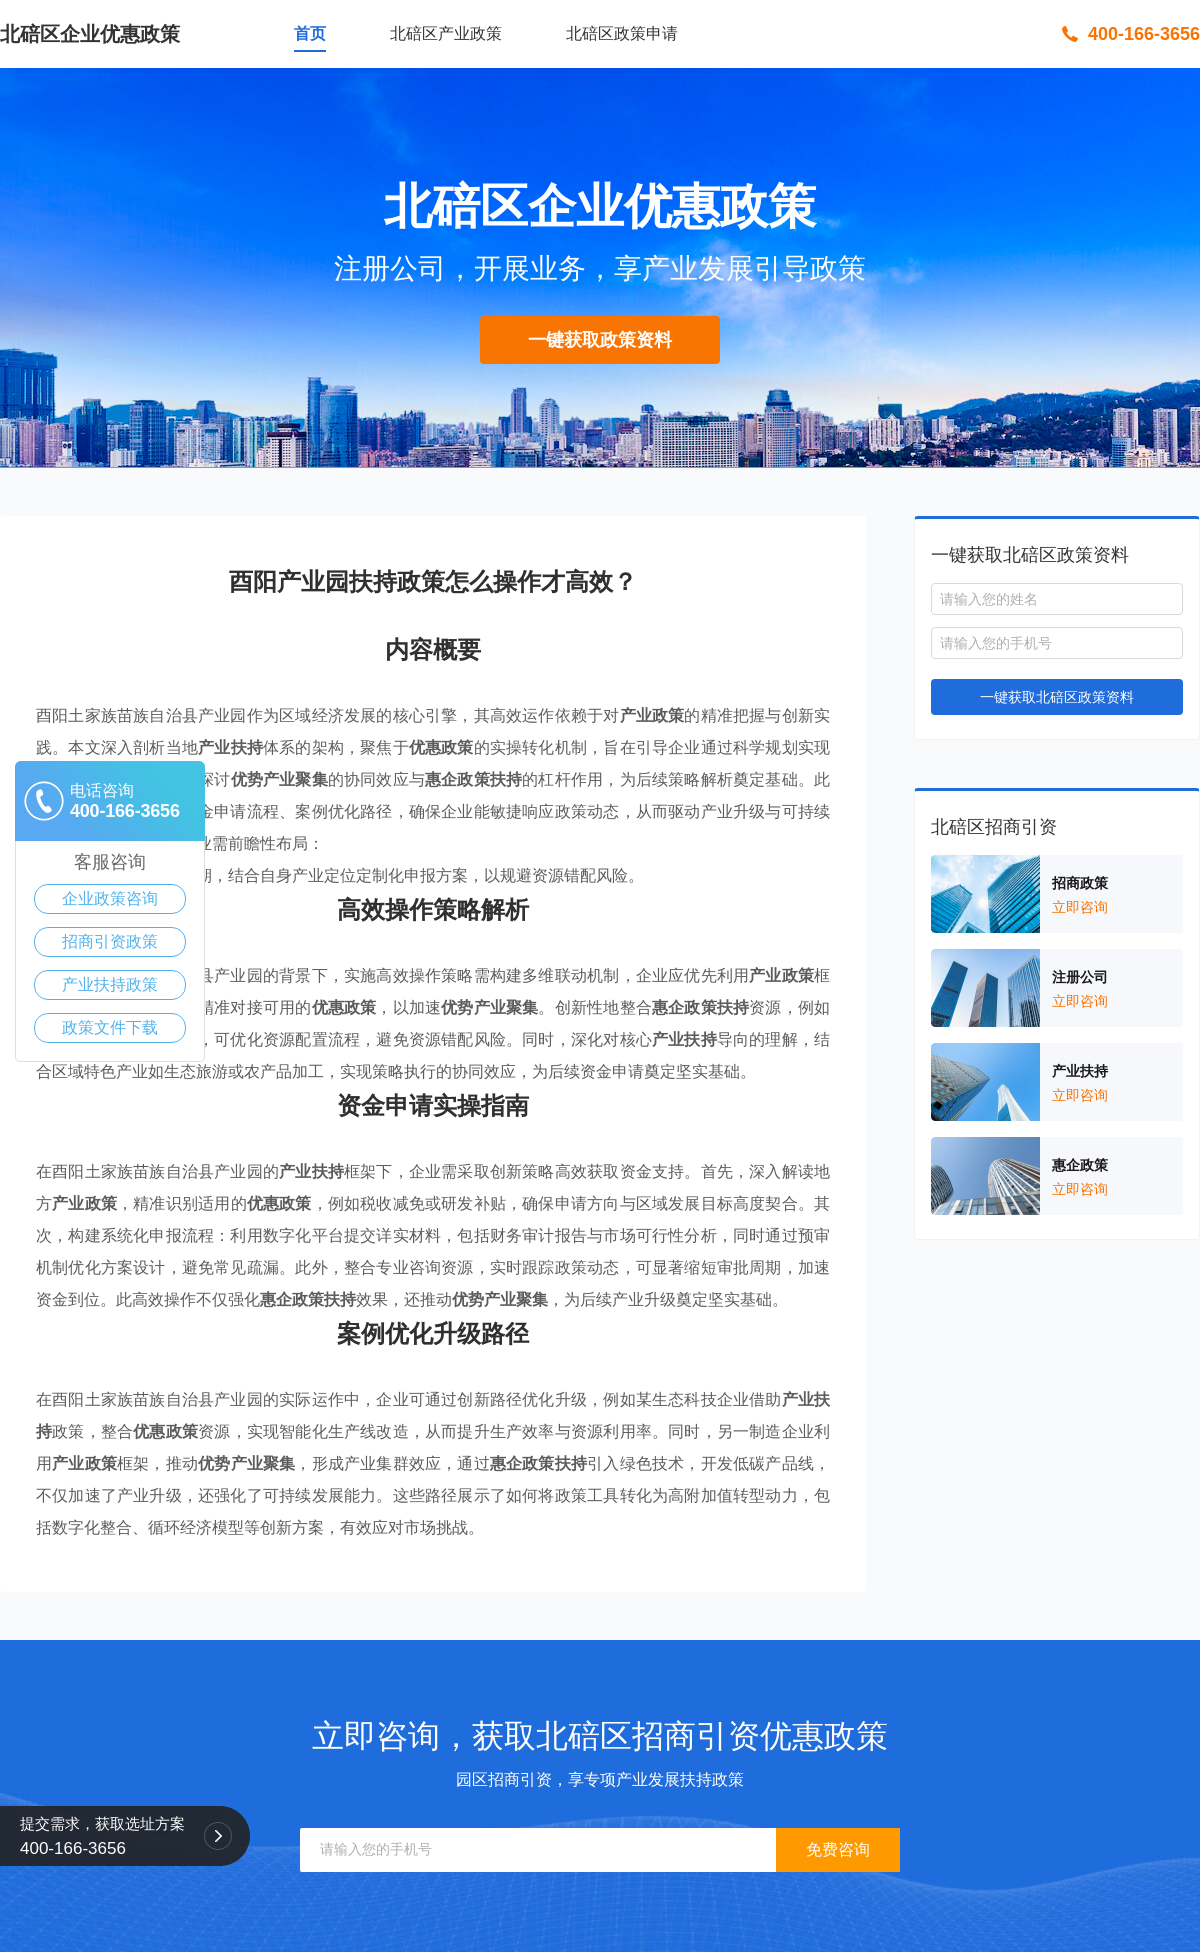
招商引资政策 (110, 941)
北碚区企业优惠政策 (90, 34)
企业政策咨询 (110, 898)
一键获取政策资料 (600, 340)
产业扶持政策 (110, 984)
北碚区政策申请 (622, 33)
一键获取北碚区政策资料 (1057, 697)
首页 (310, 33)
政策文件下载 (110, 1027)
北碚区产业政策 (446, 33)
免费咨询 (838, 1849)
